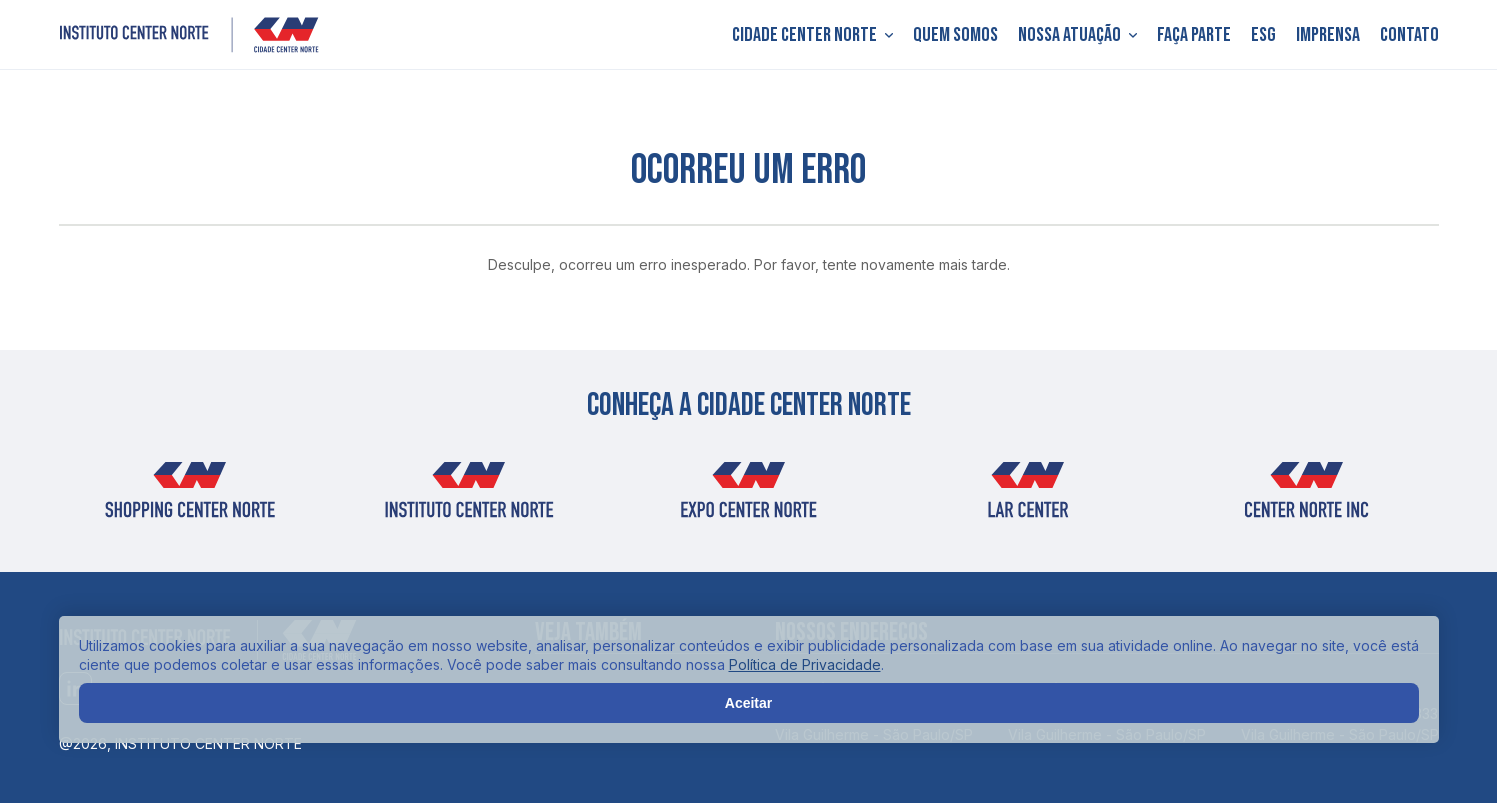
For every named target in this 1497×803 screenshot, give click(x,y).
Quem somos (955, 35)
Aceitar (748, 703)
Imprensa (1328, 35)
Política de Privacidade (805, 664)
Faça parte (1194, 35)
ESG (1263, 35)
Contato (1409, 35)
